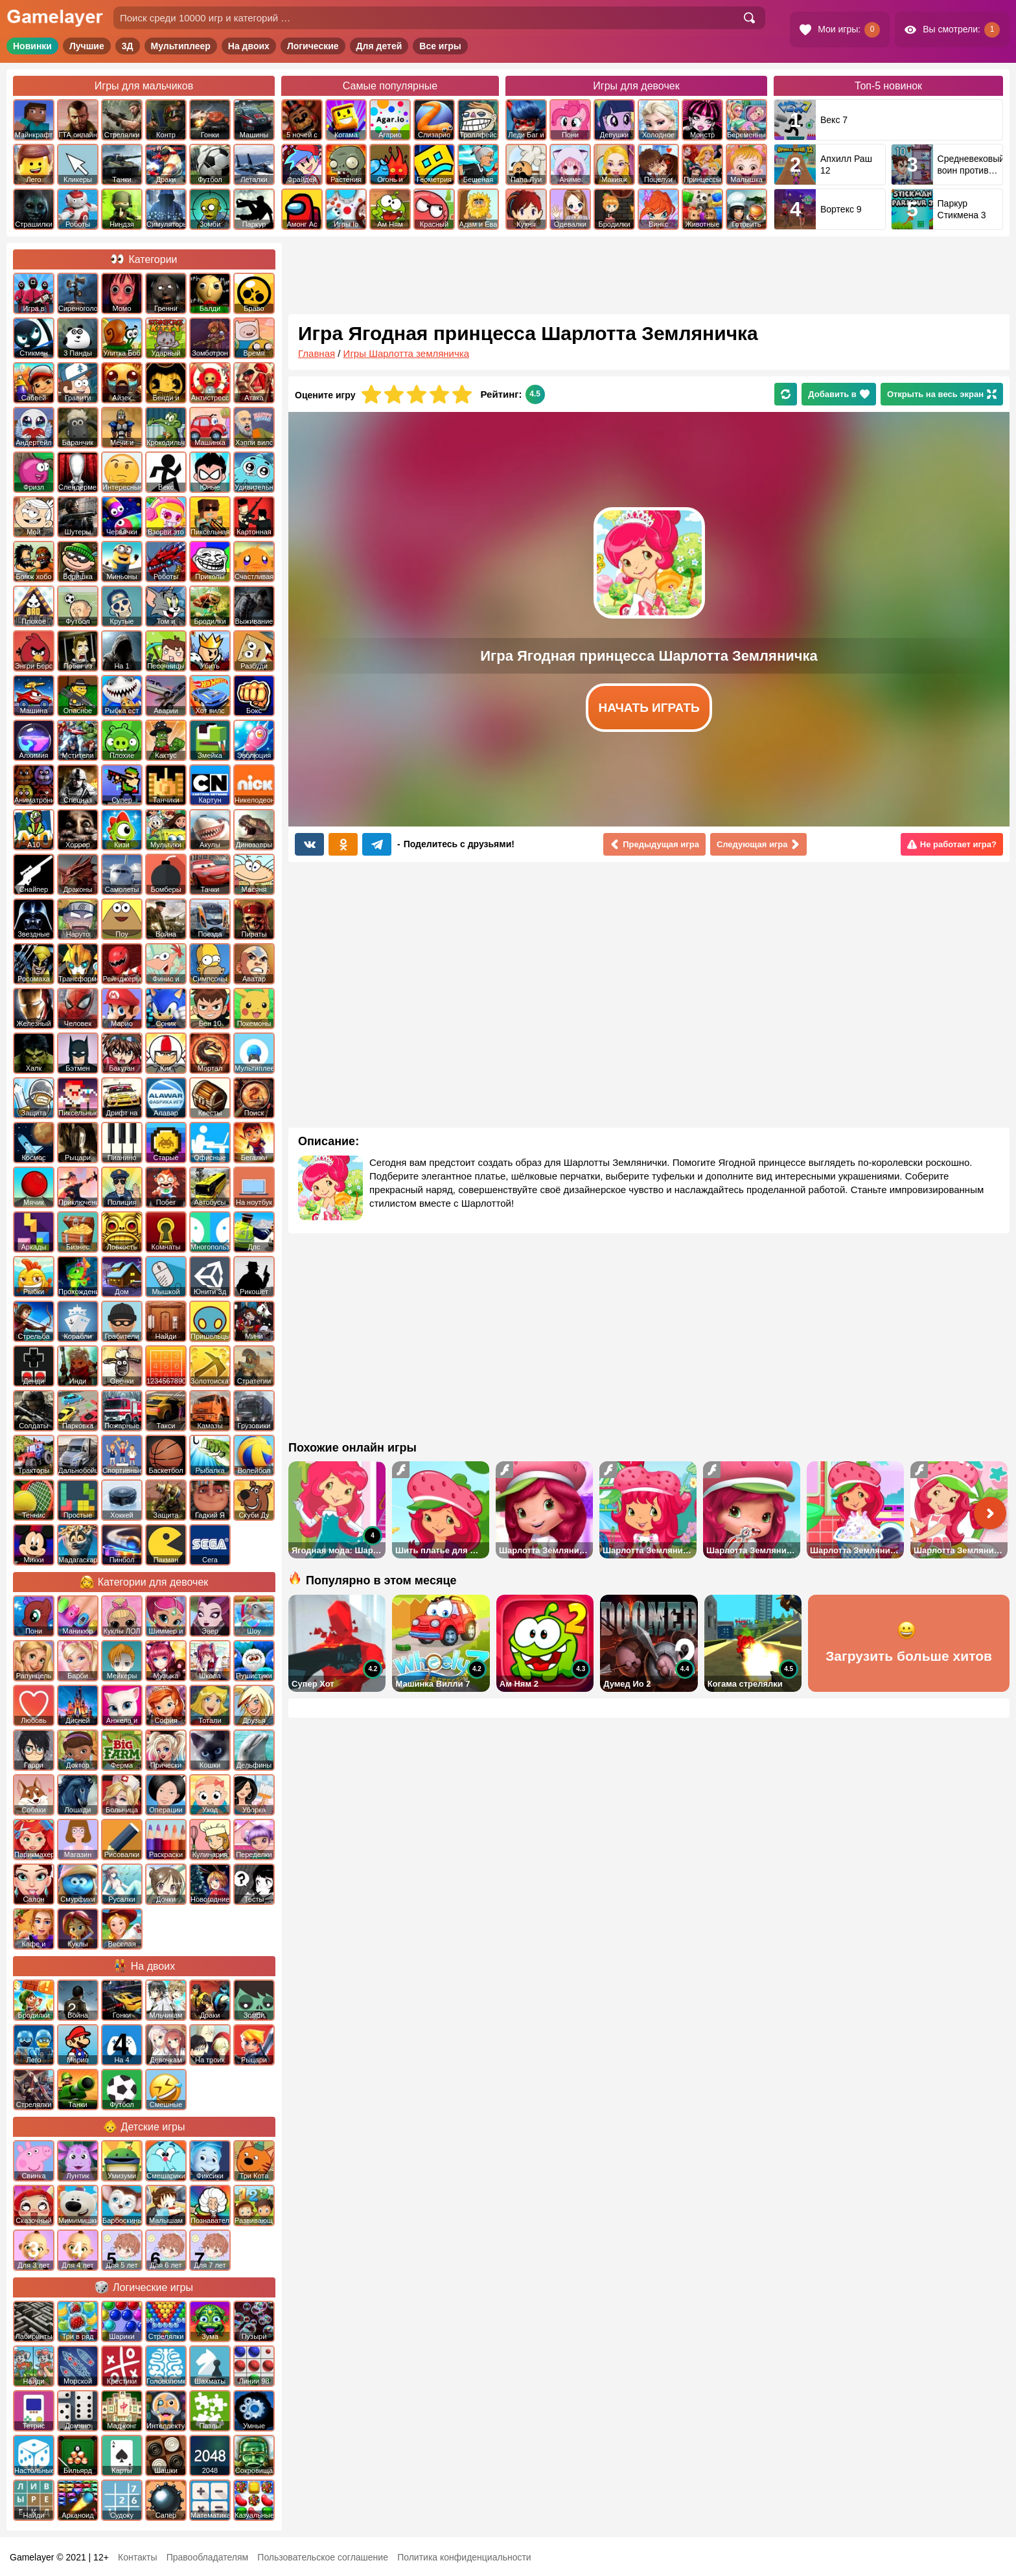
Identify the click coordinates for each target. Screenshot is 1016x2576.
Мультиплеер (181, 46)
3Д (127, 46)
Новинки (32, 46)
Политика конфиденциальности (464, 2557)
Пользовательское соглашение (322, 2557)
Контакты (137, 2557)
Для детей (379, 46)
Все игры (440, 46)
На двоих (249, 46)
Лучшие (86, 46)
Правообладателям (207, 2557)
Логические (313, 46)
